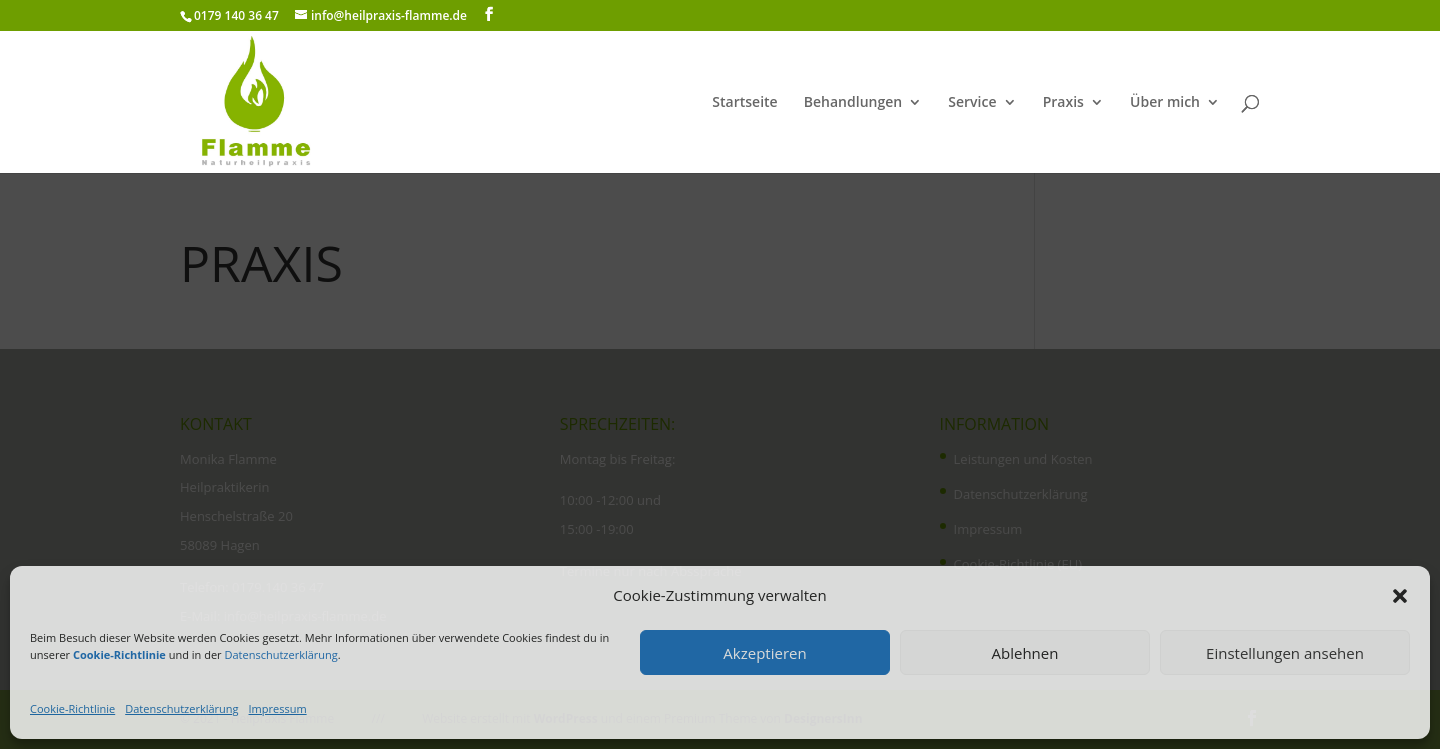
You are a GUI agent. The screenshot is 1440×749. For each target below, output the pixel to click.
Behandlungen (853, 103)
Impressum (278, 708)
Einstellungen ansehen (1285, 653)
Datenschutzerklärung (280, 654)
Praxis (1063, 103)
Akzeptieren (764, 653)
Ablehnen (1025, 653)
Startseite (744, 103)
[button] (1400, 596)
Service (972, 103)
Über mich (1165, 103)
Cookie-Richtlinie (72, 708)
